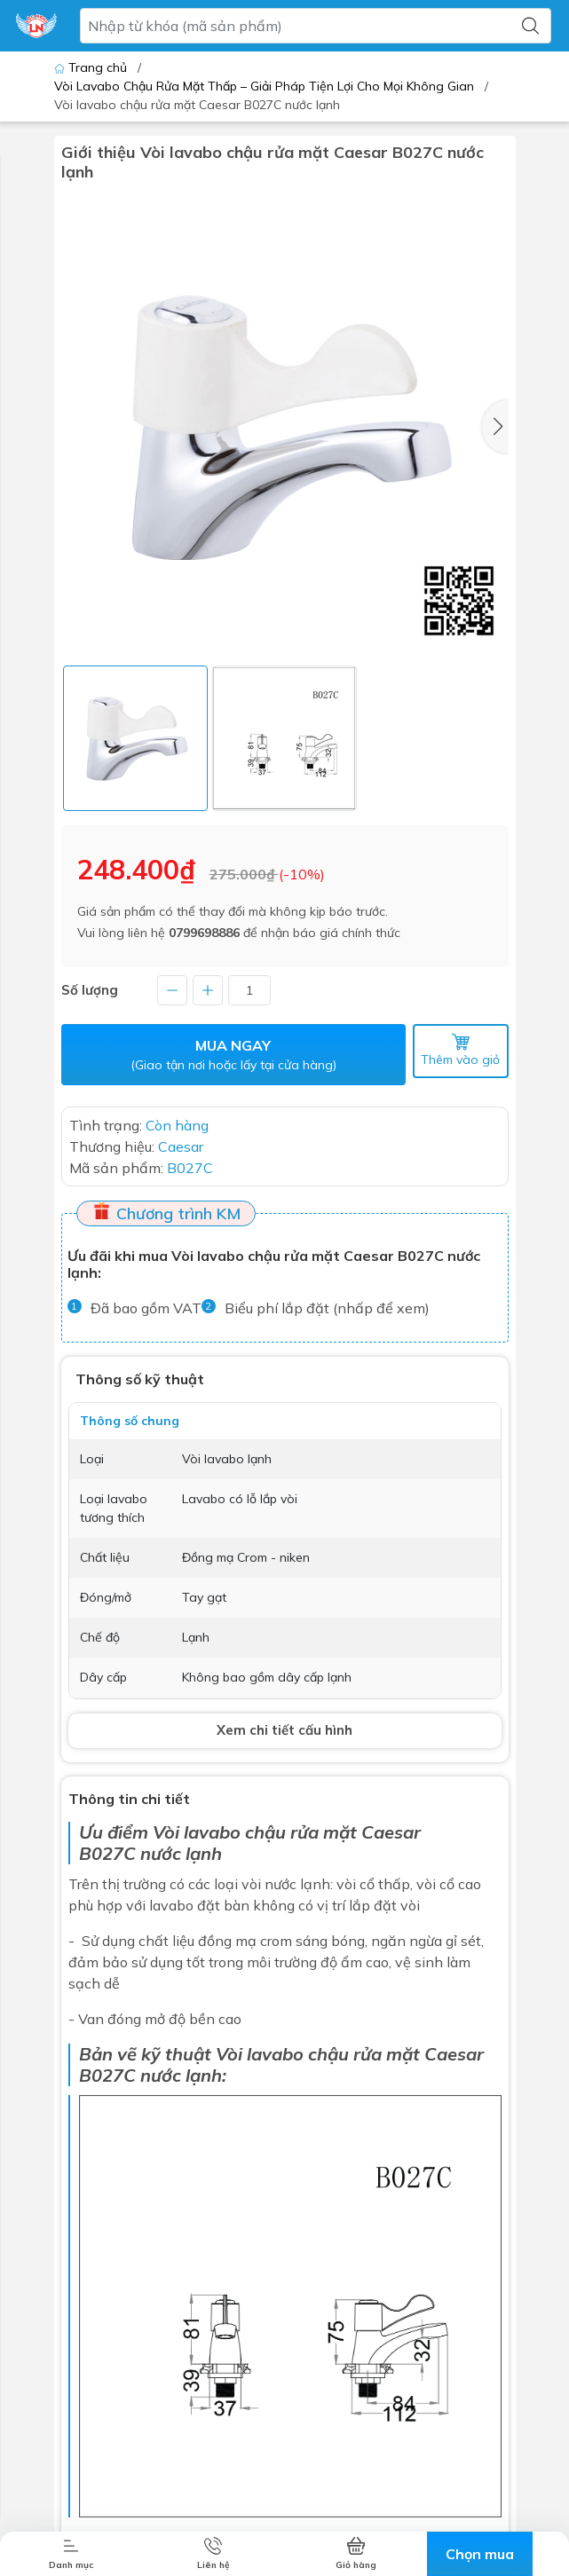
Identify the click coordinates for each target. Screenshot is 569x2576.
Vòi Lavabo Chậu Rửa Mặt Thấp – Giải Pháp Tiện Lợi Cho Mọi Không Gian (264, 86)
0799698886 (204, 933)
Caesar (454, 2054)
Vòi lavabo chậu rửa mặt (255, 1832)
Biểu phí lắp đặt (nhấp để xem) (327, 1308)
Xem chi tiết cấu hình (284, 1729)
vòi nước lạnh (285, 1884)
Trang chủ (92, 67)
